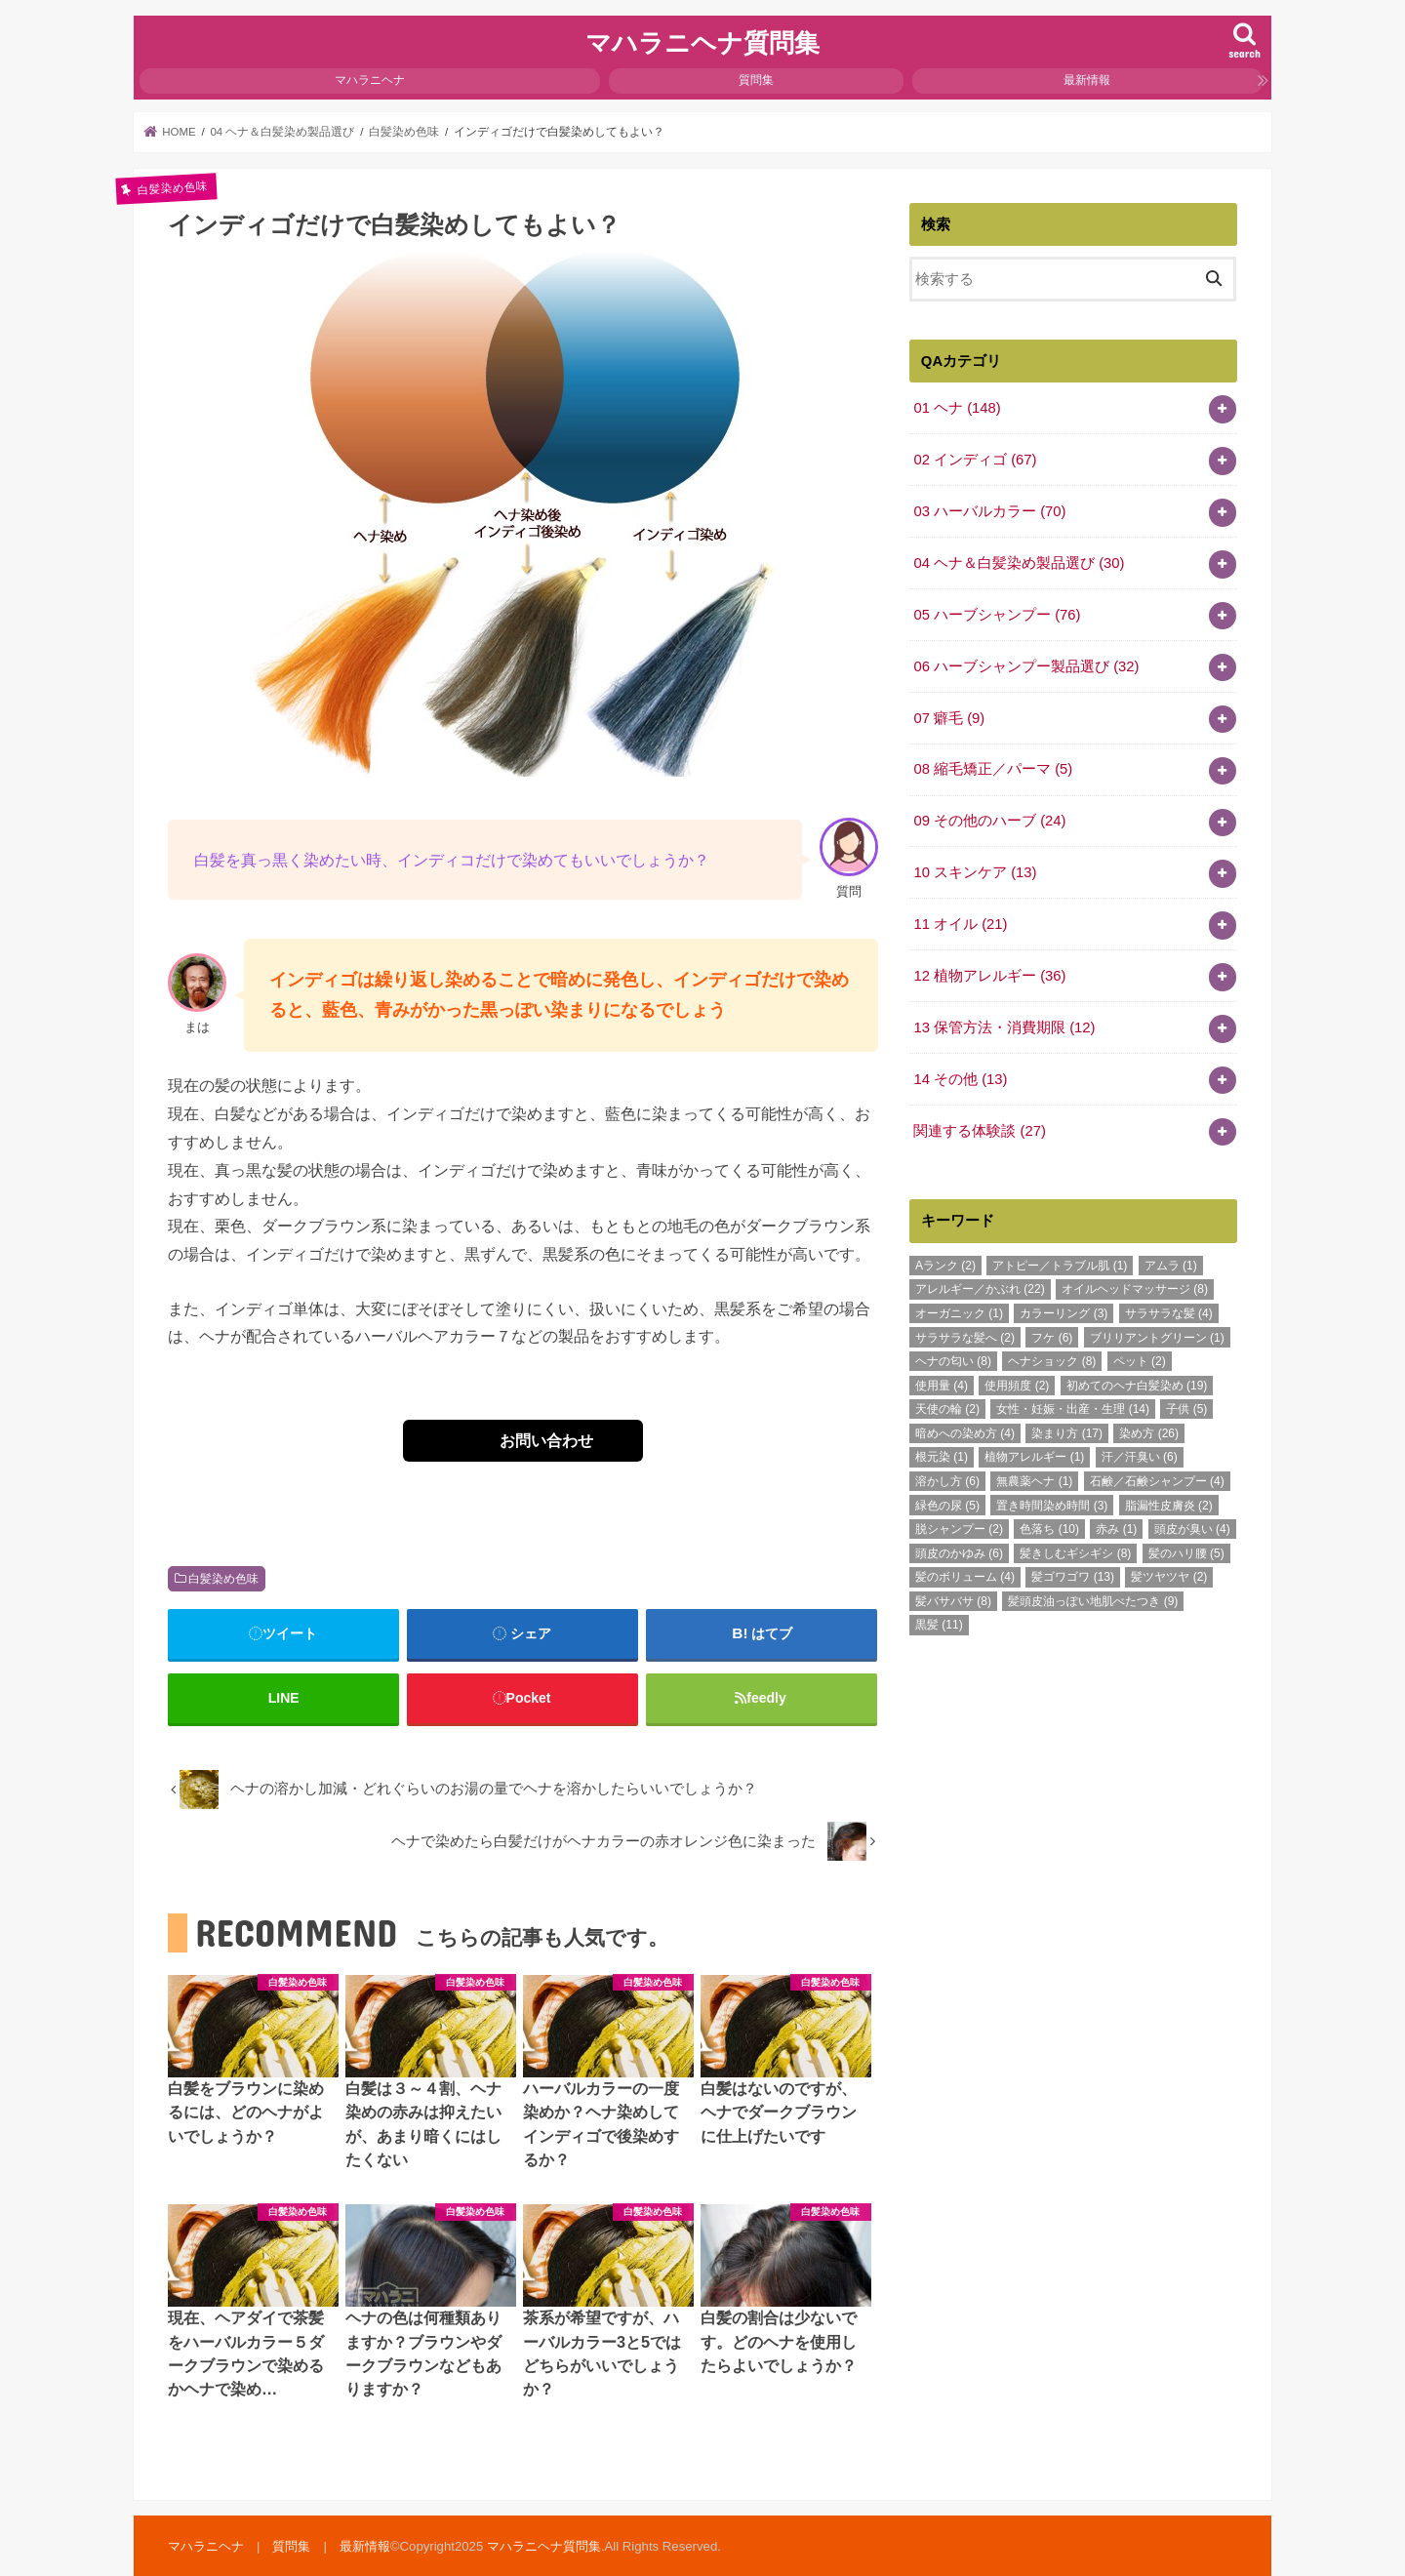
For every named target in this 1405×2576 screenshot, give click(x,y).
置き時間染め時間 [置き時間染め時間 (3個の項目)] (1051, 1505)
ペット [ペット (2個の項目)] (1139, 1361)
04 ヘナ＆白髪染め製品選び (1018, 563)
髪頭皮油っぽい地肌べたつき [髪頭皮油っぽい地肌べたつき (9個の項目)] (1093, 1601)
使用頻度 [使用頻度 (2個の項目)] (1016, 1385)
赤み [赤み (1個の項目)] (1116, 1529)
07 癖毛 (948, 718)
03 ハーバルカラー (989, 511)
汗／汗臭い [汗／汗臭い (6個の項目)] (1140, 1457)
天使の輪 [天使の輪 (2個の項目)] (947, 1409)
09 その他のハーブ (989, 820)
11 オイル (960, 924)
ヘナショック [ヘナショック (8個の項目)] (1052, 1361)
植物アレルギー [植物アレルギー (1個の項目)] (1034, 1457)
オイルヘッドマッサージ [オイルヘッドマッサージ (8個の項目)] (1135, 1289)
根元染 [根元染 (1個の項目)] (941, 1457)
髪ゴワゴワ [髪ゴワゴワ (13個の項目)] (1072, 1577)
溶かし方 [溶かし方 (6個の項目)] (947, 1481)
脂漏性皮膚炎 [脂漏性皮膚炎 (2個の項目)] (1169, 1505)
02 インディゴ (974, 459)
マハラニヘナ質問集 (702, 41)
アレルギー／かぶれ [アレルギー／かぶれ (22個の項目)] (980, 1289)
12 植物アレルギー (989, 976)
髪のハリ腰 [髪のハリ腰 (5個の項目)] (1186, 1553)
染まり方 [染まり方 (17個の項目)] (1067, 1433)
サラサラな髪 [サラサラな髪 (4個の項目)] (1169, 1313)
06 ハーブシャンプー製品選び (1026, 666)
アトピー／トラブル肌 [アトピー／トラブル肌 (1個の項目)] (1059, 1265)
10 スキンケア (974, 872)
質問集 (756, 80)
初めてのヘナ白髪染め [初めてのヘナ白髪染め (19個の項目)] (1137, 1385)
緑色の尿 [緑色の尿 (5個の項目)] (947, 1505)
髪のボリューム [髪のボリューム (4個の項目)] (965, 1577)
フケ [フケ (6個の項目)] (1051, 1338)
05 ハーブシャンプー (996, 615)
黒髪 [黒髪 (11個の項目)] (939, 1624)
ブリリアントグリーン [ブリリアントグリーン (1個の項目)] (1157, 1338)
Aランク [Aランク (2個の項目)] (945, 1265)
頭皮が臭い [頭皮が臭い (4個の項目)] (1192, 1529)
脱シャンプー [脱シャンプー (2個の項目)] (959, 1529)
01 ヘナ (956, 408)
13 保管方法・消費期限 (1004, 1027)
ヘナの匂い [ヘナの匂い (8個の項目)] (953, 1361)
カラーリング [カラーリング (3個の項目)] (1063, 1313)
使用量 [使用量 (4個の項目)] (941, 1385)
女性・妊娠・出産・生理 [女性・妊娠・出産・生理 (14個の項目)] (1072, 1409)
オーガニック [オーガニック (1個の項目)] (959, 1313)
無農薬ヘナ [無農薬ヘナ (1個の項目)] (1034, 1481)
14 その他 (960, 1079)
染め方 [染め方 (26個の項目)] (1149, 1433)
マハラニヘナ (370, 80)
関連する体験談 (979, 1131)
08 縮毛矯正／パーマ (992, 769)
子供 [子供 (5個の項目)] (1186, 1409)
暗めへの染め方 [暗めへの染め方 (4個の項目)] (965, 1433)
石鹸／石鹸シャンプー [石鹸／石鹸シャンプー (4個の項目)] (1157, 1481)
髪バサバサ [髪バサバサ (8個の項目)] (953, 1601)
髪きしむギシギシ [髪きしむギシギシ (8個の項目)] (1075, 1553)
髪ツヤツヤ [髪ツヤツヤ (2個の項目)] (1169, 1577)
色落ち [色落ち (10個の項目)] (1049, 1529)
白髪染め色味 (223, 1579)
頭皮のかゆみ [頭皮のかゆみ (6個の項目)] (959, 1553)
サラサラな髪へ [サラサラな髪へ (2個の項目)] (965, 1338)
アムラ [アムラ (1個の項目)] (1170, 1265)
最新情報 (1087, 80)
